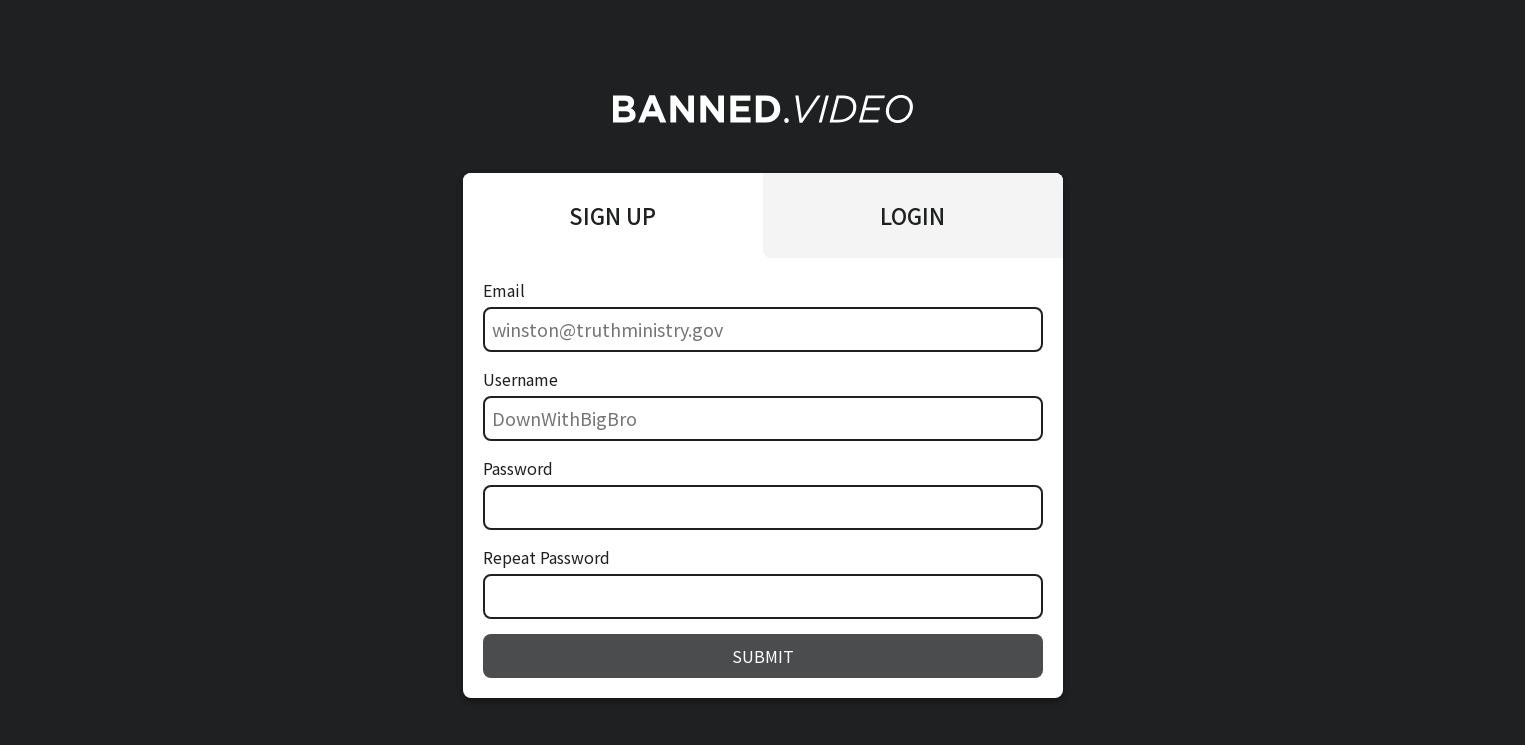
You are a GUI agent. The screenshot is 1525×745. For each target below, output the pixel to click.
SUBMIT (763, 656)
